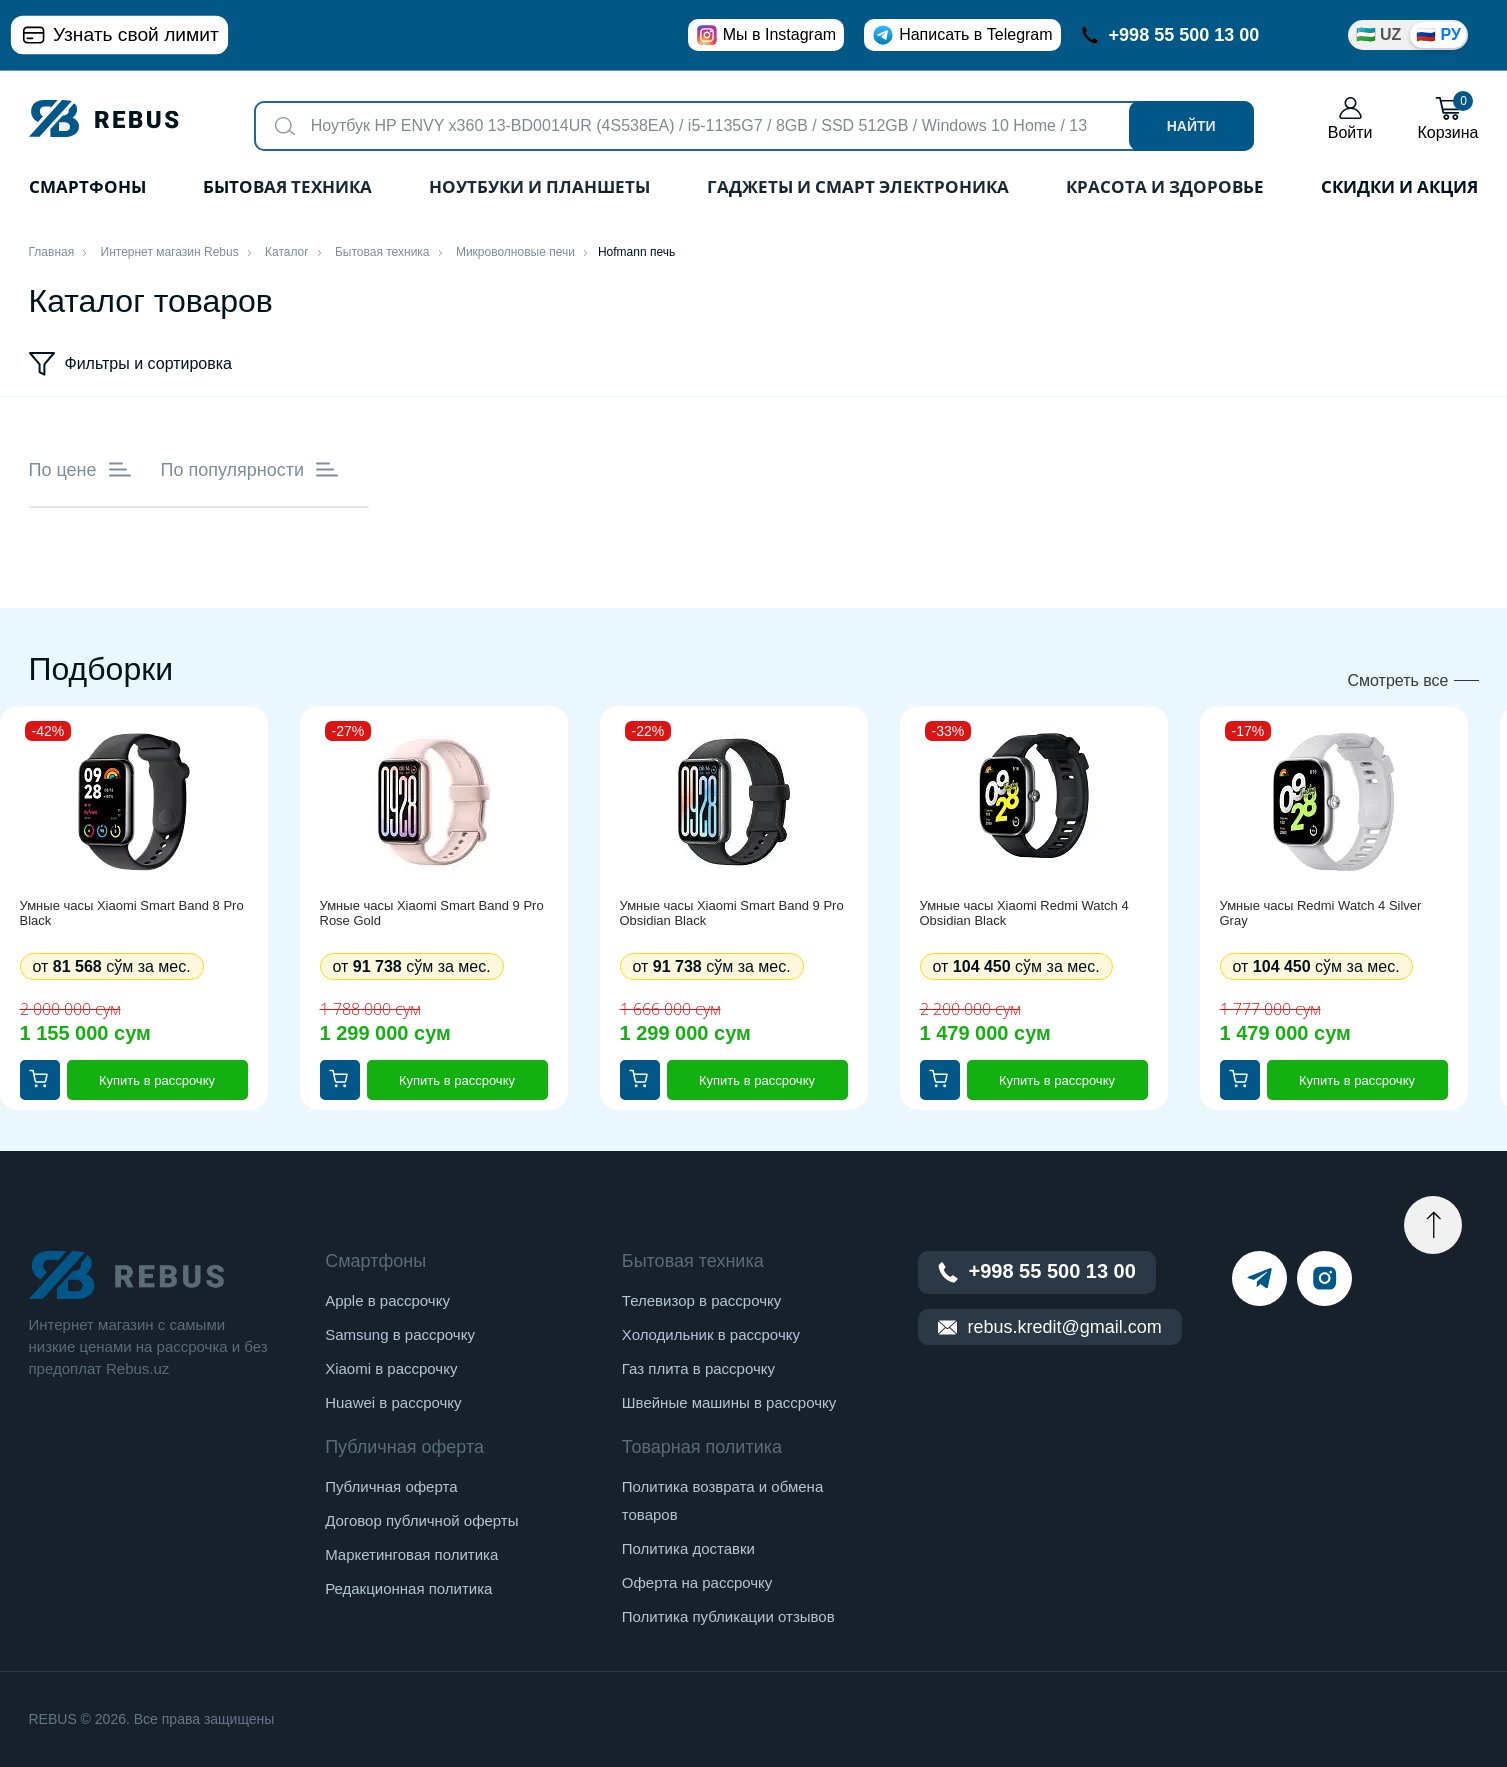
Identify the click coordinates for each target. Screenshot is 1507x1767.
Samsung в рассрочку (400, 1334)
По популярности (250, 469)
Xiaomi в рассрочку (391, 1368)
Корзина (1448, 118)
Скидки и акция (1399, 188)
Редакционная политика (408, 1588)
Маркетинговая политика (411, 1554)
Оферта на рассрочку (697, 1582)
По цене (80, 469)
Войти (1350, 118)
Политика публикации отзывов (728, 1616)
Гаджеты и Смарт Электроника (858, 188)
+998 (1170, 35)
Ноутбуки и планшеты (539, 188)
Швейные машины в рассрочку (729, 1402)
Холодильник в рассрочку (711, 1334)
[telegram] (1259, 1278)
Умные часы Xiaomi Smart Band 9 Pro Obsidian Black (732, 913)
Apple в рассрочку (387, 1300)
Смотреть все (1397, 680)
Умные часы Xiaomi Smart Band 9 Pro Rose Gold (432, 913)
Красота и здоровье (1165, 188)
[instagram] (1324, 1278)
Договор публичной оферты (421, 1520)
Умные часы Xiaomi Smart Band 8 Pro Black (132, 913)
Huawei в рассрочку (393, 1402)
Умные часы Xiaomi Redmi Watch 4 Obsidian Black (1024, 913)
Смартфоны (87, 188)
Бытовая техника (287, 188)
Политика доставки (688, 1548)
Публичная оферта (391, 1486)
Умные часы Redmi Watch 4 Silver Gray (1321, 913)
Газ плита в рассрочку (698, 1368)
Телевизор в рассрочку (701, 1300)
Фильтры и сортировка (131, 364)
